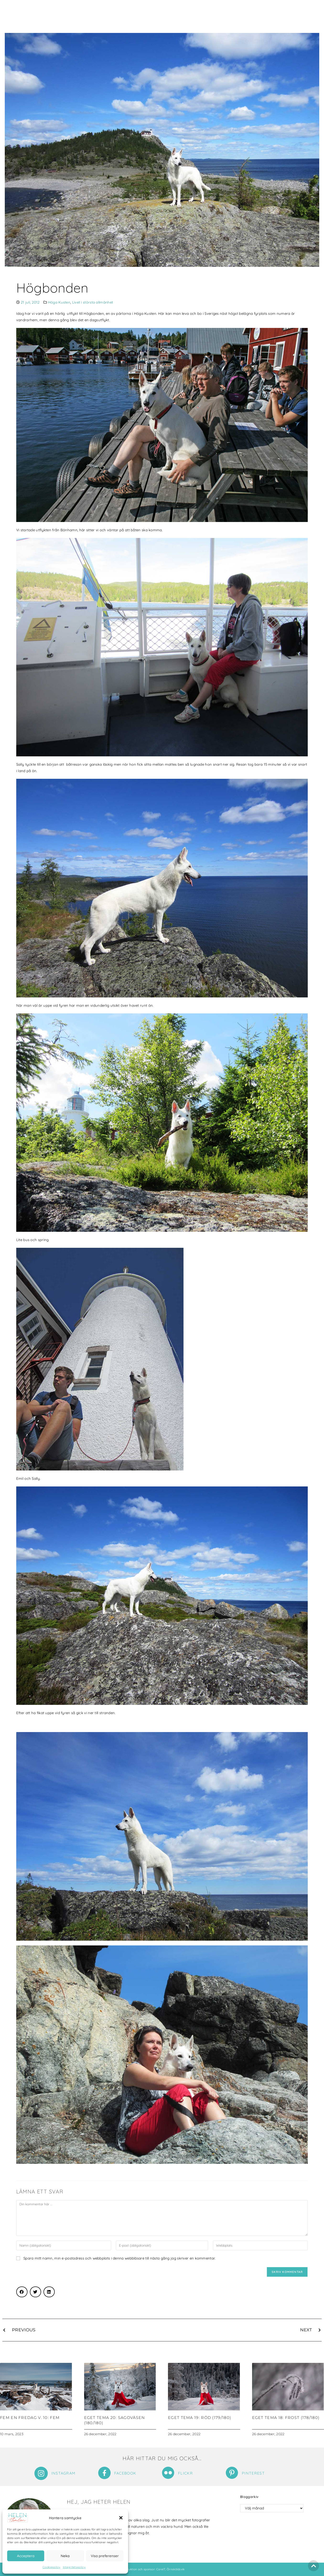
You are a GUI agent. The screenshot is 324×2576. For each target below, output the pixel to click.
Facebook (125, 2473)
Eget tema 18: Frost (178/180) (286, 2417)
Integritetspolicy (74, 2567)
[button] (121, 2517)
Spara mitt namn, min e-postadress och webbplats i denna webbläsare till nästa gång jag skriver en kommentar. (119, 2258)
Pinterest (253, 2473)
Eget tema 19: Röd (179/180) (199, 2417)
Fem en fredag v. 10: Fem (29, 2417)
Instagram (63, 2473)
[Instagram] (41, 2473)
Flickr (185, 2473)
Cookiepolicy (51, 2567)
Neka (65, 2556)
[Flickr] (168, 2473)
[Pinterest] (232, 2473)
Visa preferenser (105, 2556)
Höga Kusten (59, 302)
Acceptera (25, 2556)
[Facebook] (104, 2473)
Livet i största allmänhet (92, 302)
